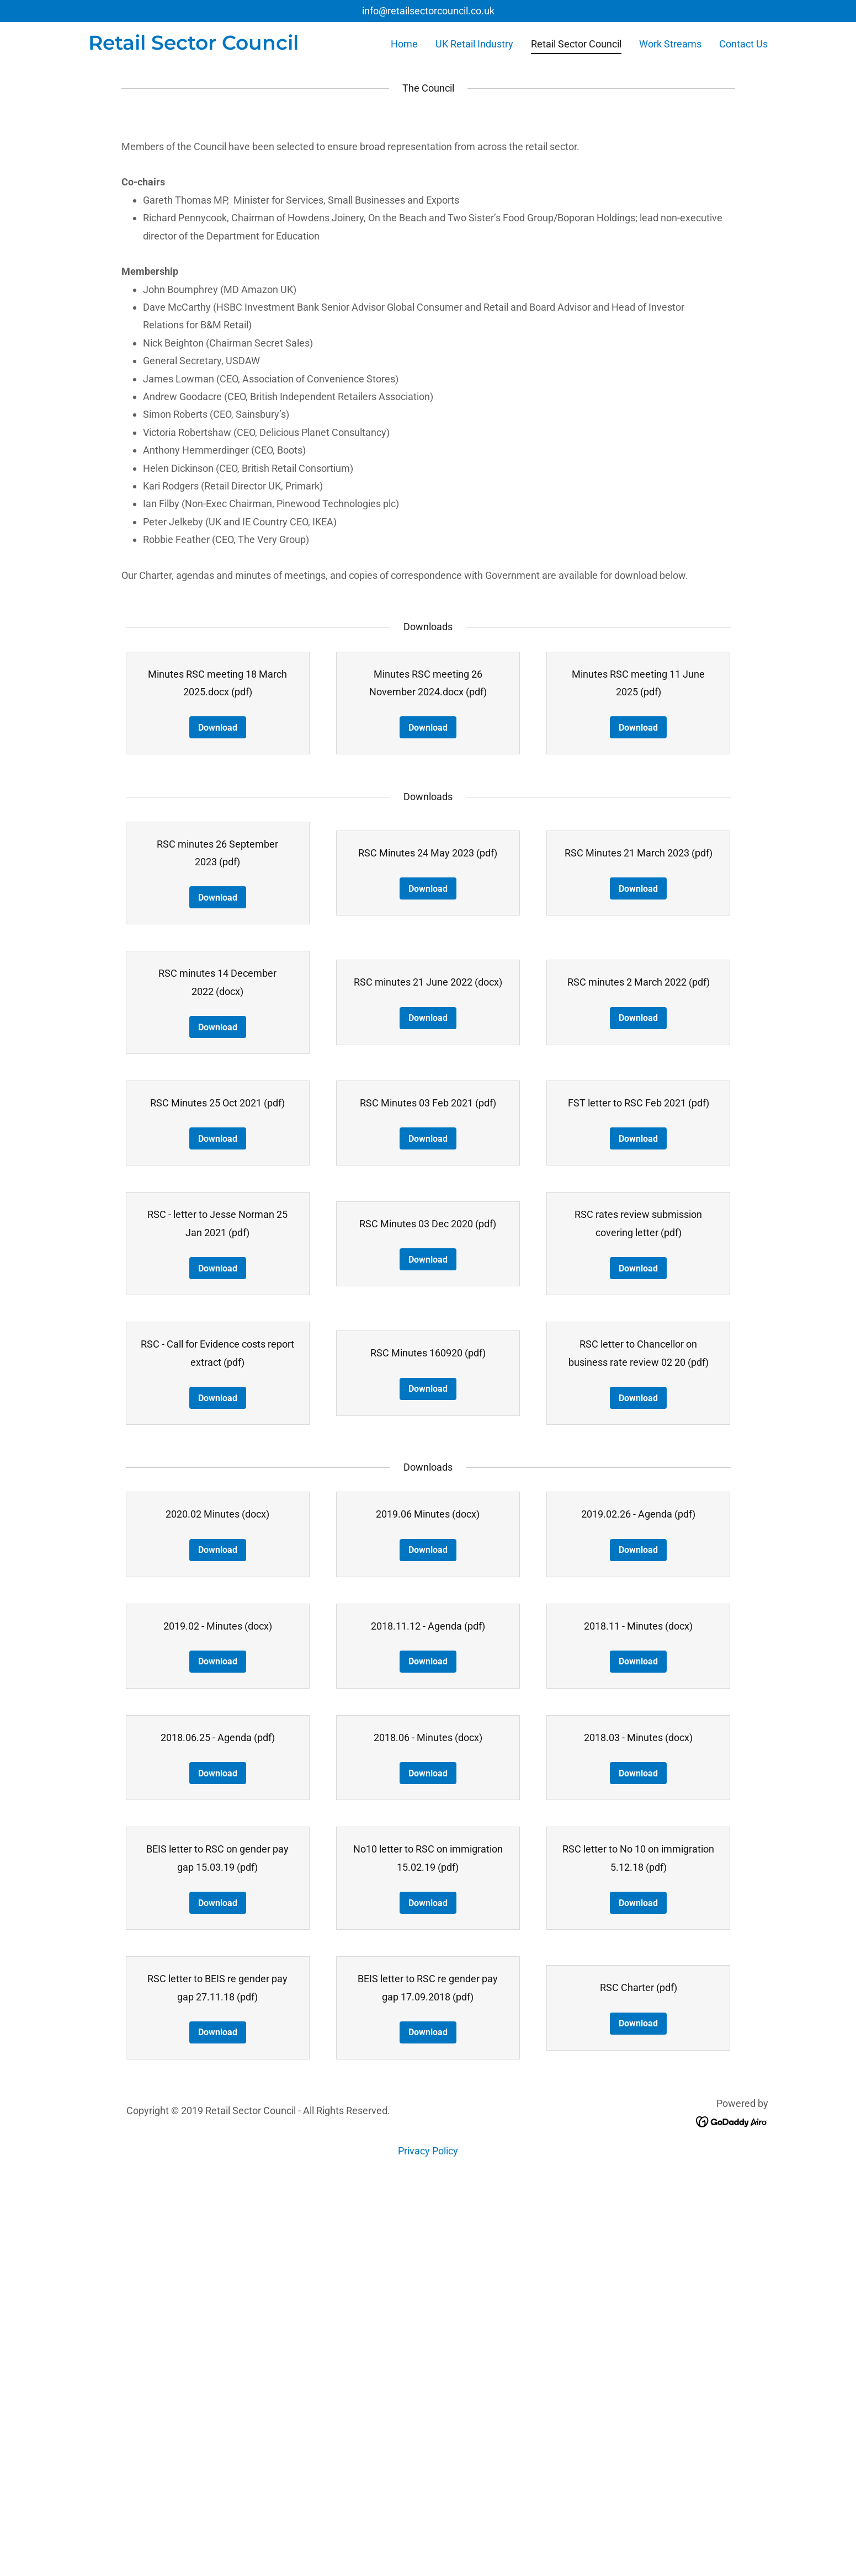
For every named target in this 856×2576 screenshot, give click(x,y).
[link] (193, 46)
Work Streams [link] (670, 44)
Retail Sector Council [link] (576, 44)
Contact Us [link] (743, 44)
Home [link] (404, 44)
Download (217, 1125)
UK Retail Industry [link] (474, 44)
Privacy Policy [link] (428, 2548)
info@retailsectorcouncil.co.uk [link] (428, 11)
